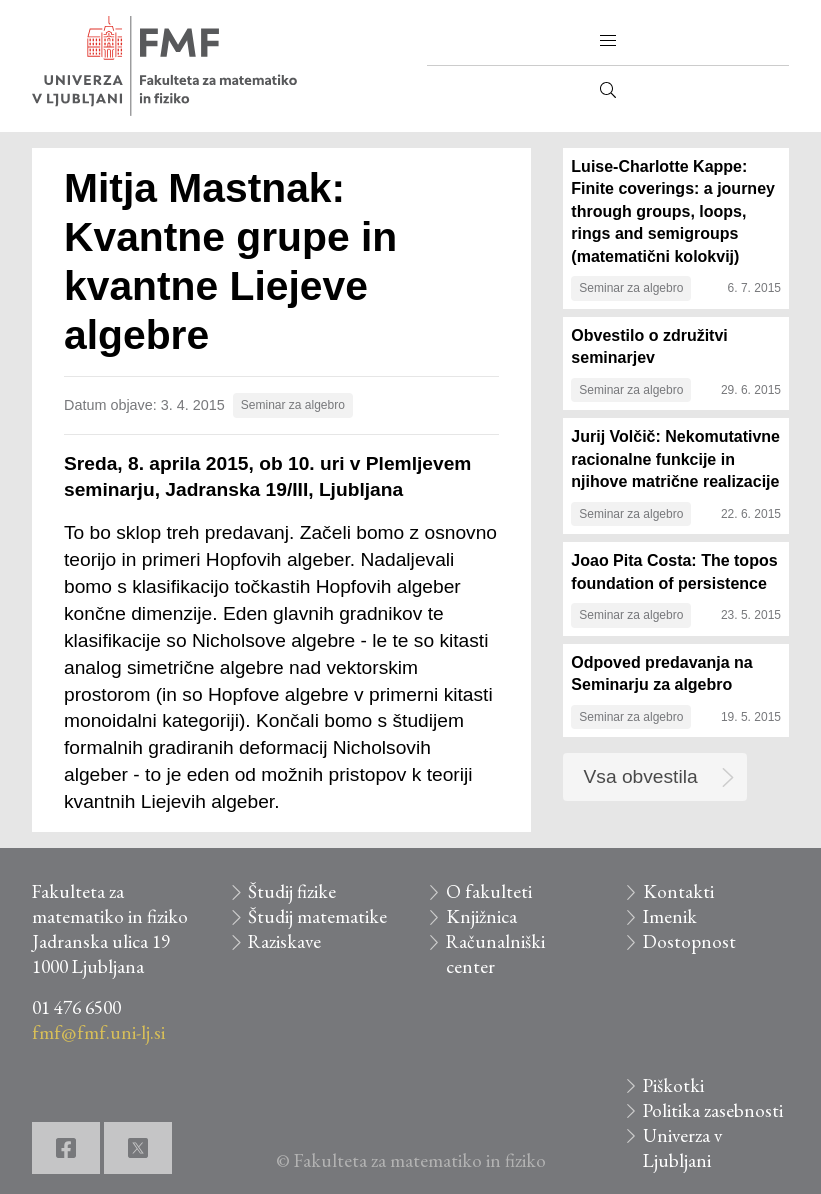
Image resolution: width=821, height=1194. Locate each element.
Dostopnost (689, 941)
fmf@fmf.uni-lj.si (98, 1032)
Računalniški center (495, 954)
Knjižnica (481, 916)
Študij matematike (317, 916)
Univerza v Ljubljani (682, 1148)
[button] (608, 41)
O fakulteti (489, 891)
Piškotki (673, 1085)
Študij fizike (292, 891)
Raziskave (284, 941)
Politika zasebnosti (713, 1110)
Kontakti (678, 891)
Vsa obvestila (641, 776)
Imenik (670, 916)
